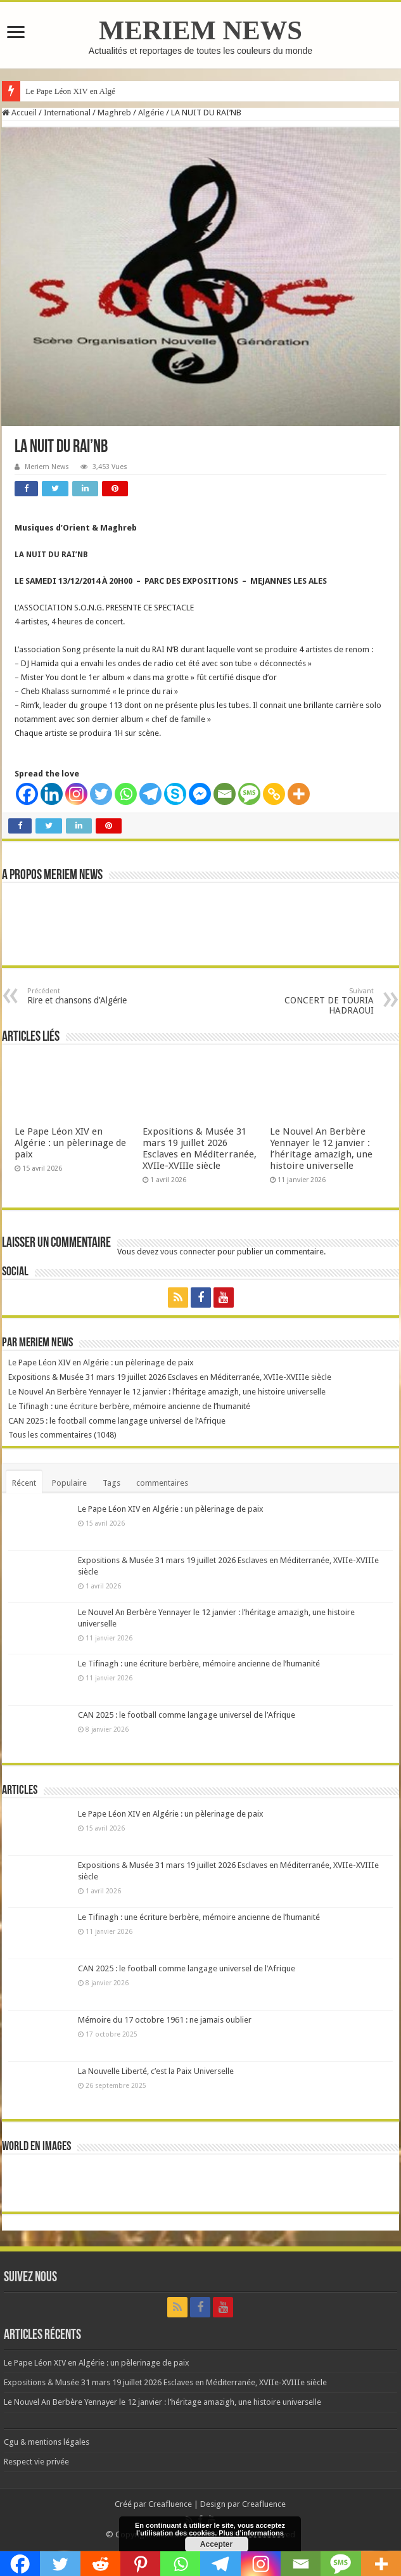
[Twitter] (101, 794)
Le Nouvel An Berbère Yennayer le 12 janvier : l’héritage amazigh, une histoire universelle (321, 1148)
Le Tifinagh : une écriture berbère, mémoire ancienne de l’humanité (129, 1406)
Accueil (19, 112)
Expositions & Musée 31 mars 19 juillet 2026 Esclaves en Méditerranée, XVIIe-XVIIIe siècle (200, 1148)
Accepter (216, 2544)
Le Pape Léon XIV (56, 91)
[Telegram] (150, 794)
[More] (299, 794)
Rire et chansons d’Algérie (92, 996)
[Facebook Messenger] (200, 794)
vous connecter (187, 1251)
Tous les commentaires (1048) (62, 1434)
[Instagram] (76, 794)
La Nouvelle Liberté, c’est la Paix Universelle (156, 2071)
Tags (111, 1483)
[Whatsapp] (126, 794)
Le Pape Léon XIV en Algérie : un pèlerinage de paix (70, 1143)
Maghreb (114, 112)
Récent (24, 1483)
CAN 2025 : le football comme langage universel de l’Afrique (117, 1421)
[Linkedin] (52, 794)
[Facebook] (27, 794)
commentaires (162, 1483)
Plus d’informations (251, 2533)
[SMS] (249, 794)
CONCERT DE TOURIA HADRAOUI (309, 1001)
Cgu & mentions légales (46, 2442)
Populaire (69, 1483)
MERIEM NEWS (200, 30)
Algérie (151, 112)
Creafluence (170, 2504)
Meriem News (47, 467)
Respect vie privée (36, 2461)
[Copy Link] (274, 794)
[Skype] (175, 794)
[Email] (224, 794)
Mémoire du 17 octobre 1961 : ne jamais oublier (164, 2020)
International (67, 112)
